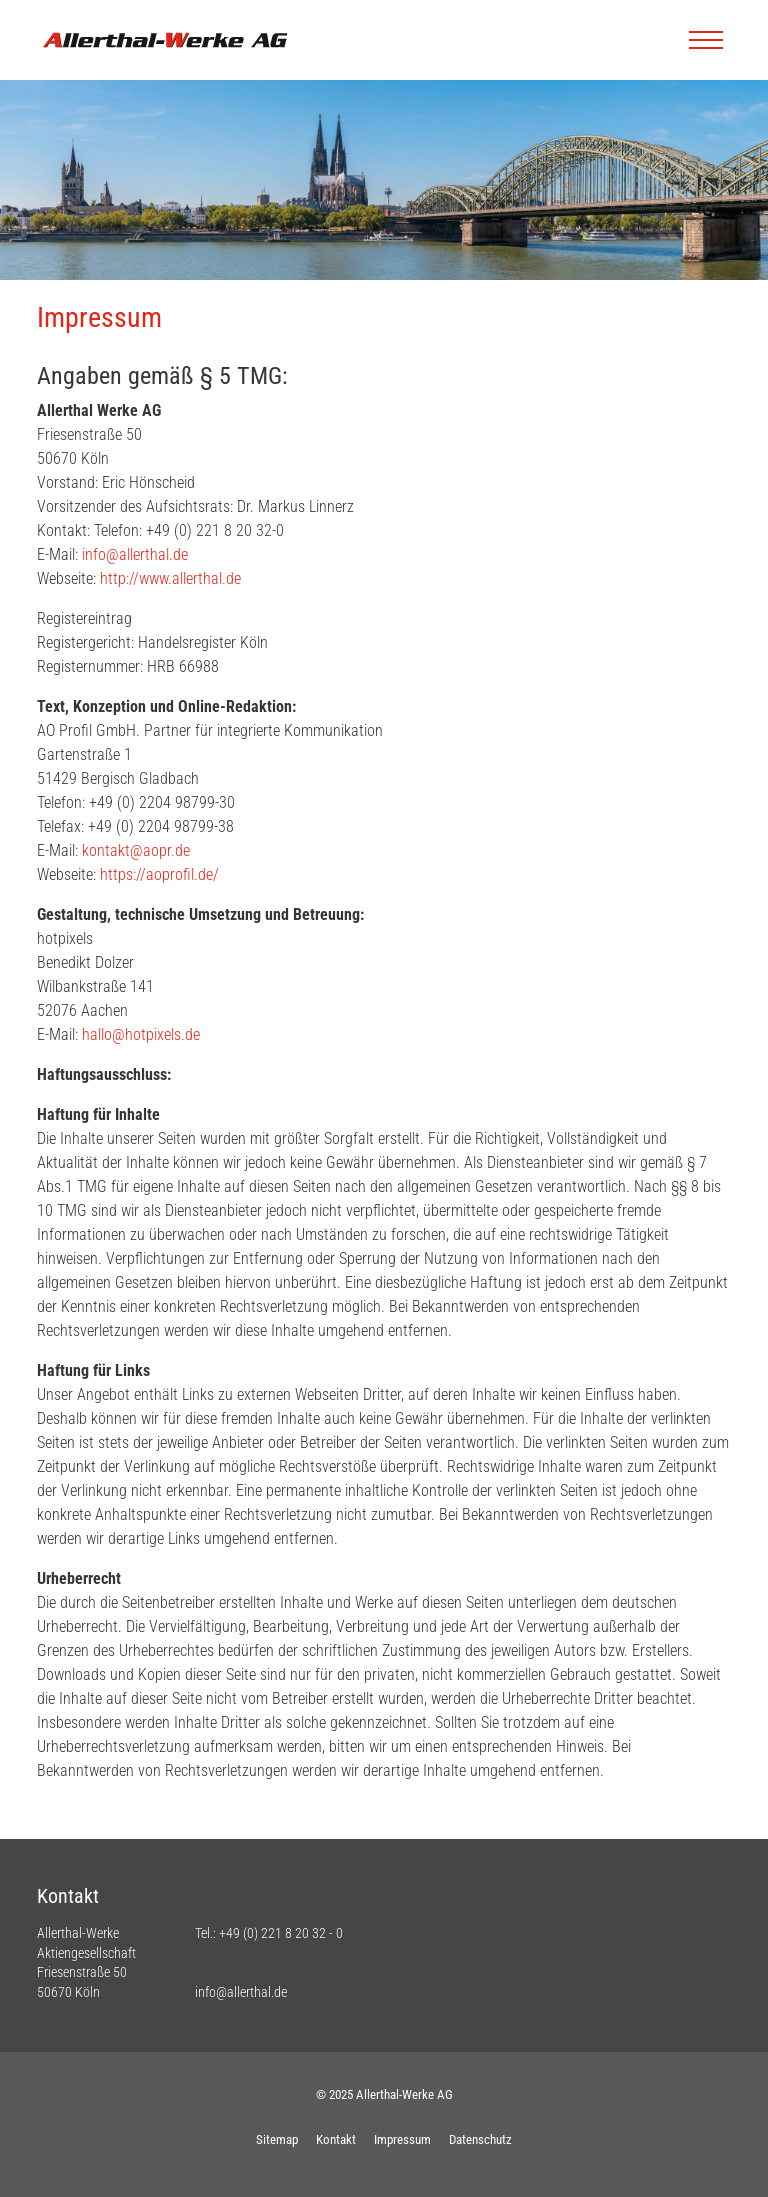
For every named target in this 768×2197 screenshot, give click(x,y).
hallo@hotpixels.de (141, 1034)
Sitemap (277, 2139)
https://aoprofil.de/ (159, 874)
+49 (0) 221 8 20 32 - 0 (281, 1933)
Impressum (402, 2139)
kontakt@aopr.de (136, 850)
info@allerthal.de (135, 554)
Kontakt (336, 2139)
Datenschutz (480, 2139)
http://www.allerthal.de (170, 578)
